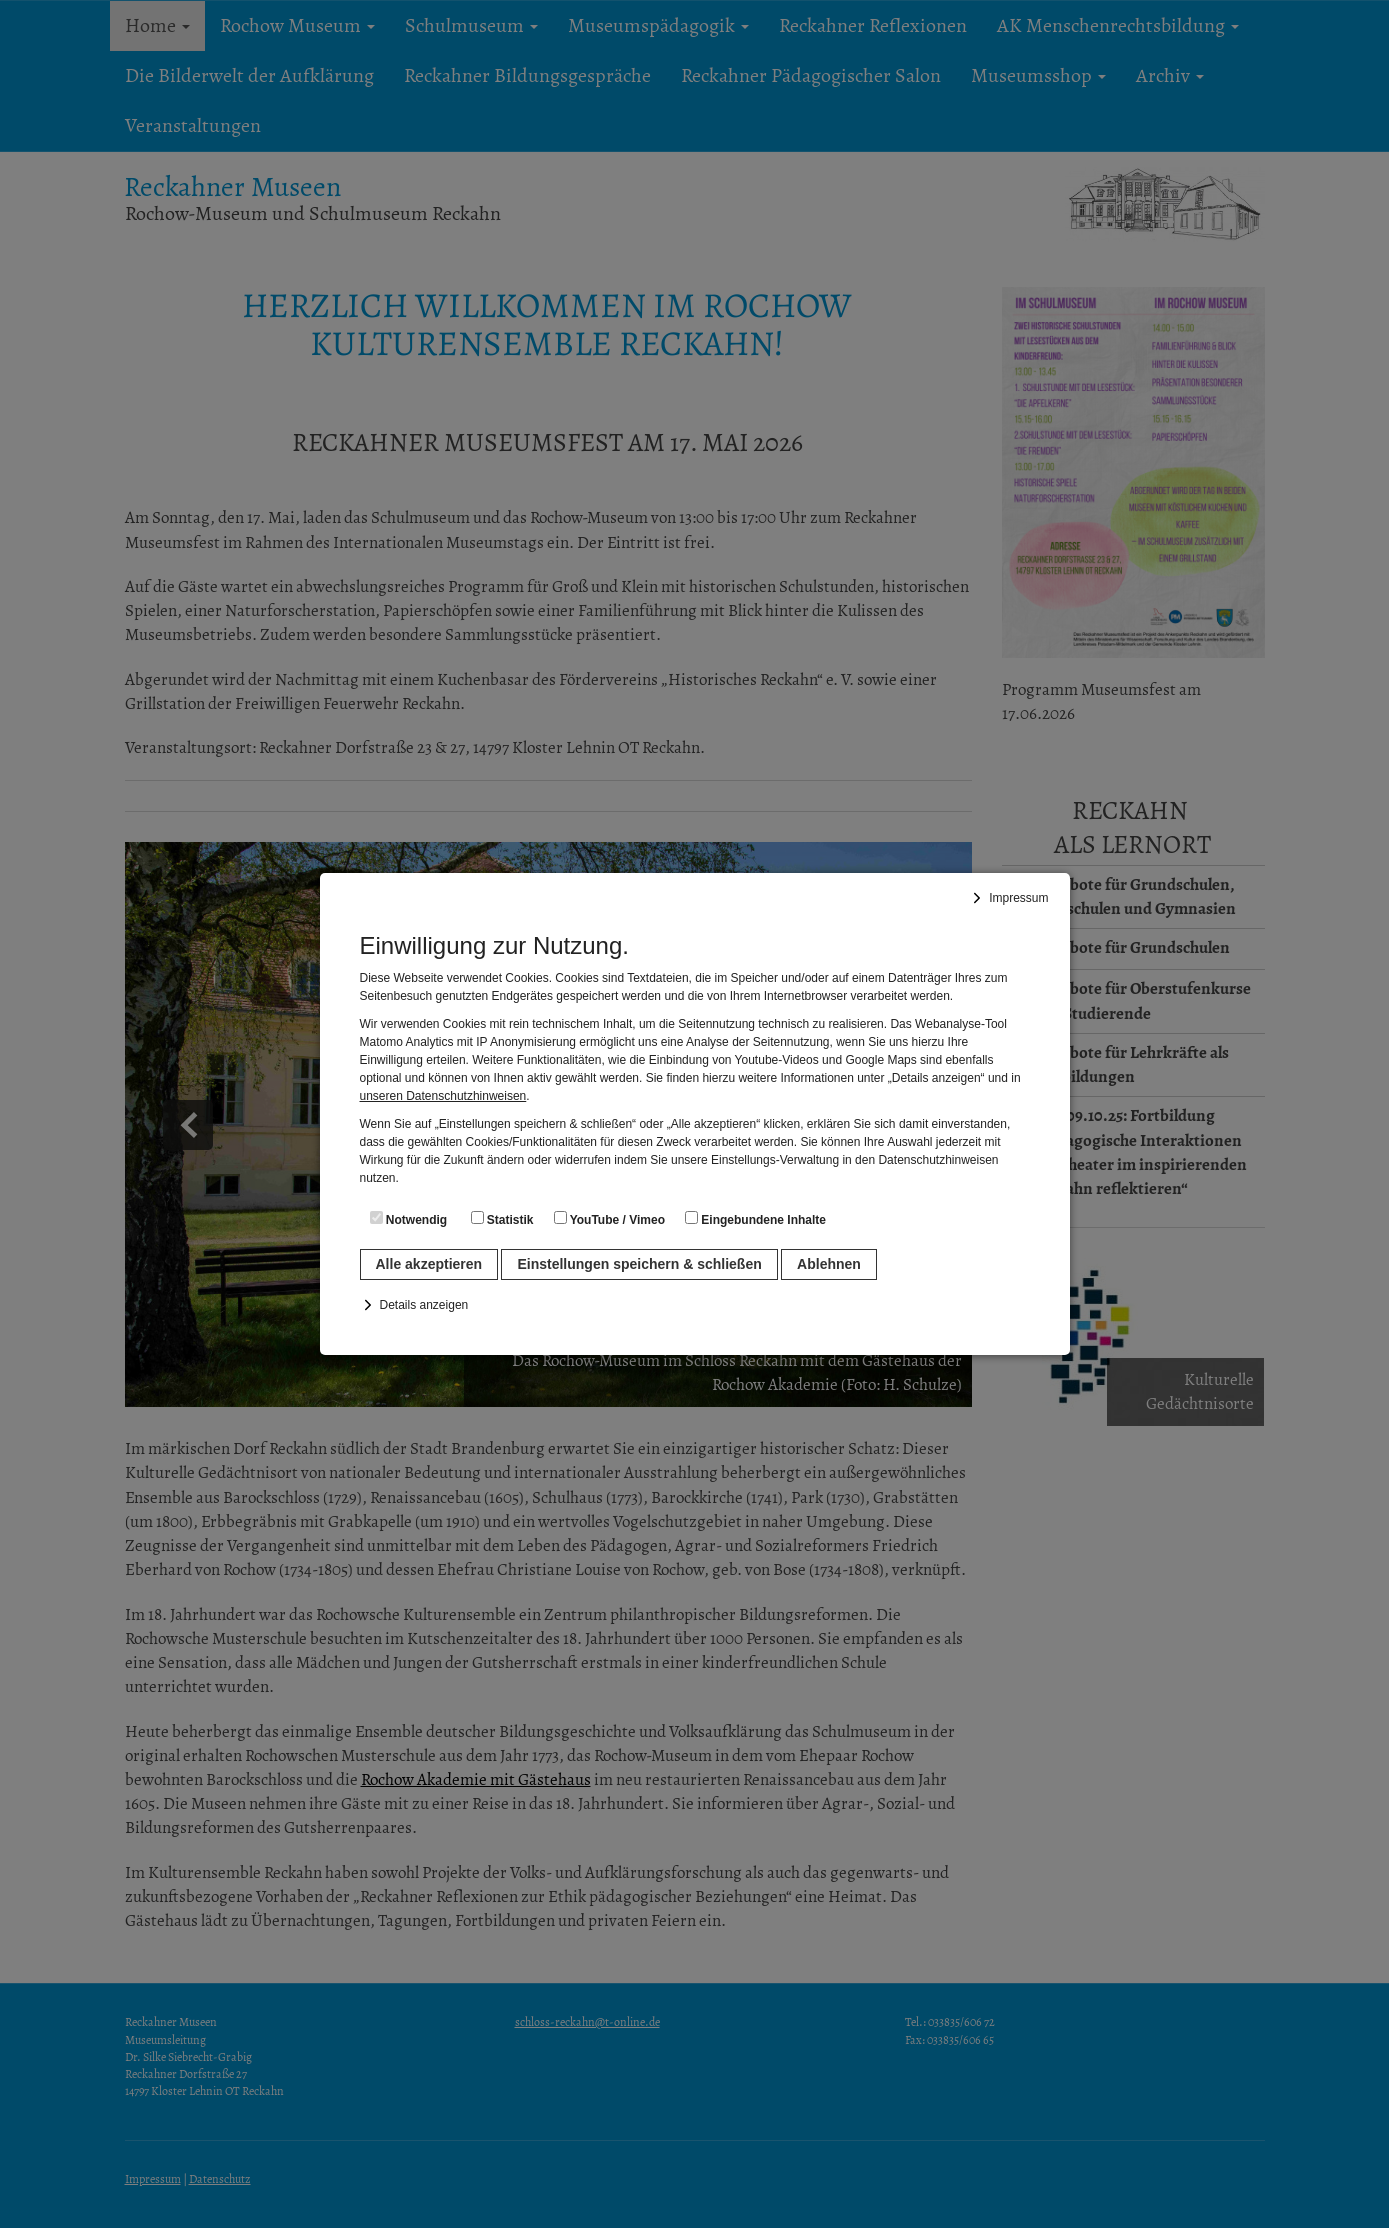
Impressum (1018, 898)
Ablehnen (829, 1264)
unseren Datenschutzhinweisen (443, 1096)
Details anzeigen (424, 1305)
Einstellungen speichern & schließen (639, 1264)
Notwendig (409, 1219)
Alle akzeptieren (429, 1264)
